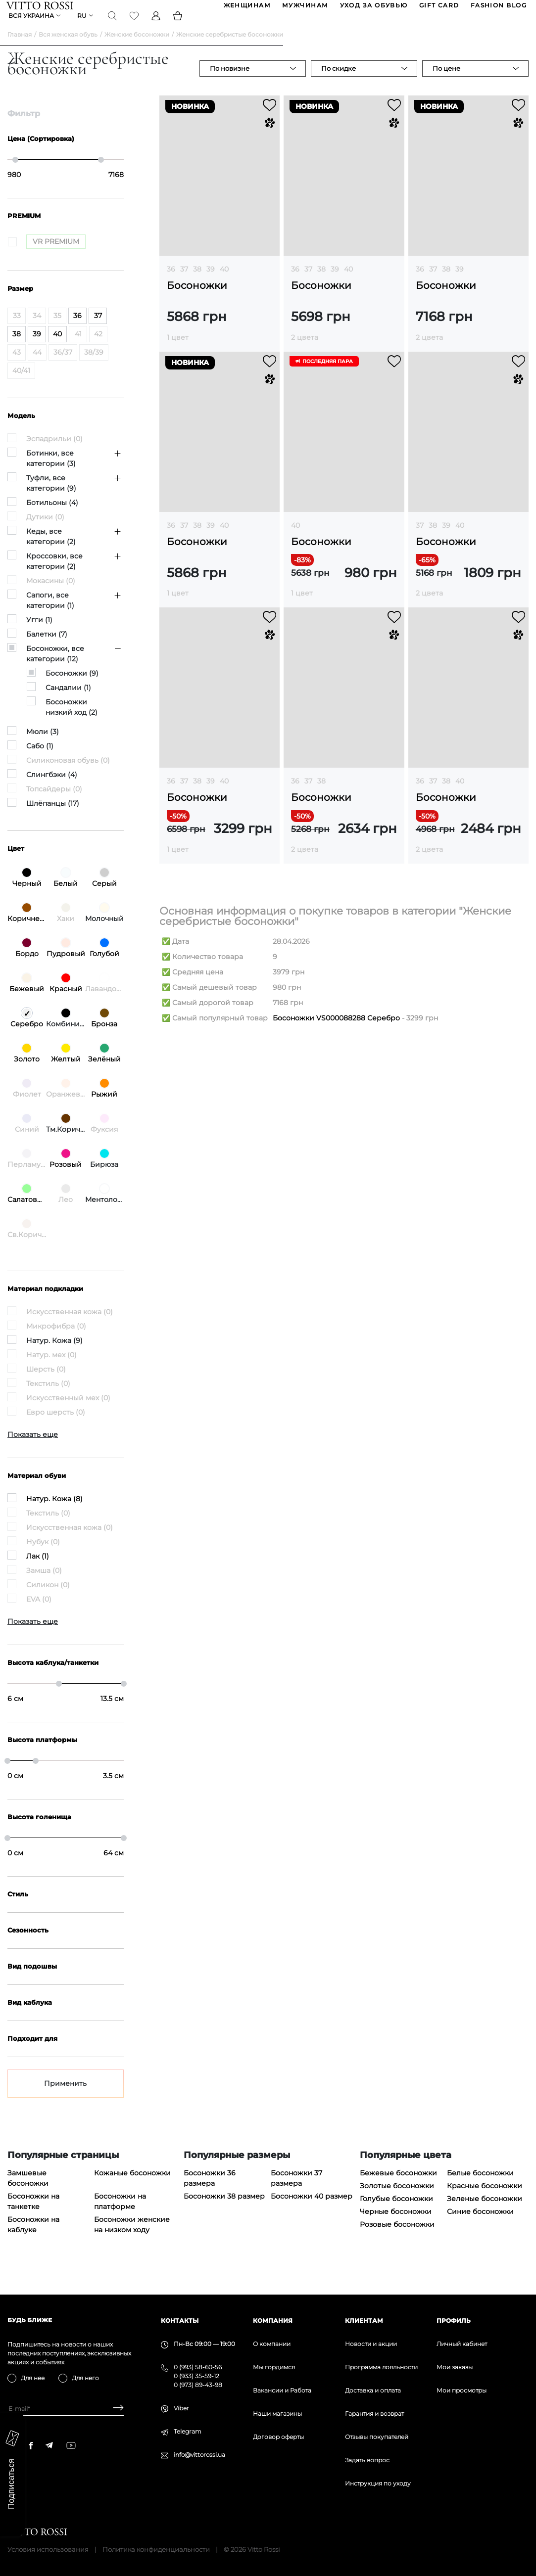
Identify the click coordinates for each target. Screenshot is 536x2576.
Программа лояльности (381, 2367)
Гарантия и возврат (374, 2413)
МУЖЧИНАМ (304, 9)
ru (83, 27)
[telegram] (49, 2445)
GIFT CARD (438, 9)
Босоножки (197, 301)
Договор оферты (278, 2436)
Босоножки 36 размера (210, 2193)
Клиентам (364, 2320)
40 (224, 284)
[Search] (113, 26)
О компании (272, 2343)
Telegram (187, 2431)
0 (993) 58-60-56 (198, 2367)
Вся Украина (32, 27)
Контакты (179, 2320)
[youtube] (71, 2445)
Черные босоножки (396, 2226)
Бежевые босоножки (398, 2188)
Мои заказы (455, 2367)
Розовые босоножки (397, 2239)
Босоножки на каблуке (33, 2240)
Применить (65, 2098)
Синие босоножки (480, 2226)
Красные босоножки (484, 2201)
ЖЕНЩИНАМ (246, 9)
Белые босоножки (480, 2188)
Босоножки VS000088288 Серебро (336, 1033)
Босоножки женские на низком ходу (132, 2240)
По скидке (338, 84)
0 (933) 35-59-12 (196, 2376)
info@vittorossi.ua (199, 2454)
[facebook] (31, 2445)
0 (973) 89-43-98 (198, 2385)
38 (197, 284)
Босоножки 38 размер (224, 2211)
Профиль (454, 2320)
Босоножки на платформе (120, 2216)
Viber (181, 2408)
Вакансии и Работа (282, 2390)
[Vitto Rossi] (40, 9)
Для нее (33, 2378)
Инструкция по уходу (378, 2483)
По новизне (229, 84)
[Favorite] (135, 26)
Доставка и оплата (373, 2390)
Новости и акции (371, 2343)
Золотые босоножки (397, 2201)
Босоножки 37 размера (296, 2193)
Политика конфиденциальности (156, 2549)
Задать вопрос (367, 2460)
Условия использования (48, 2549)
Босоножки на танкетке (33, 2216)
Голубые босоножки (396, 2213)
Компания (272, 2320)
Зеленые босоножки (484, 2213)
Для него (85, 2378)
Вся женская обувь (68, 49)
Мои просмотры (462, 2390)
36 (171, 284)
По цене (446, 84)
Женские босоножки (136, 49)
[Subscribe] (114, 2408)
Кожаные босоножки (132, 2188)
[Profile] (156, 26)
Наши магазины (277, 2413)
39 (210, 284)
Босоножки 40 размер (311, 2211)
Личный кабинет (462, 2343)
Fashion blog (498, 9)
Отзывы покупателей (376, 2436)
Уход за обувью (373, 9)
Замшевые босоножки (28, 2193)
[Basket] (178, 26)
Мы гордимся (274, 2367)
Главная (19, 49)
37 (184, 284)
